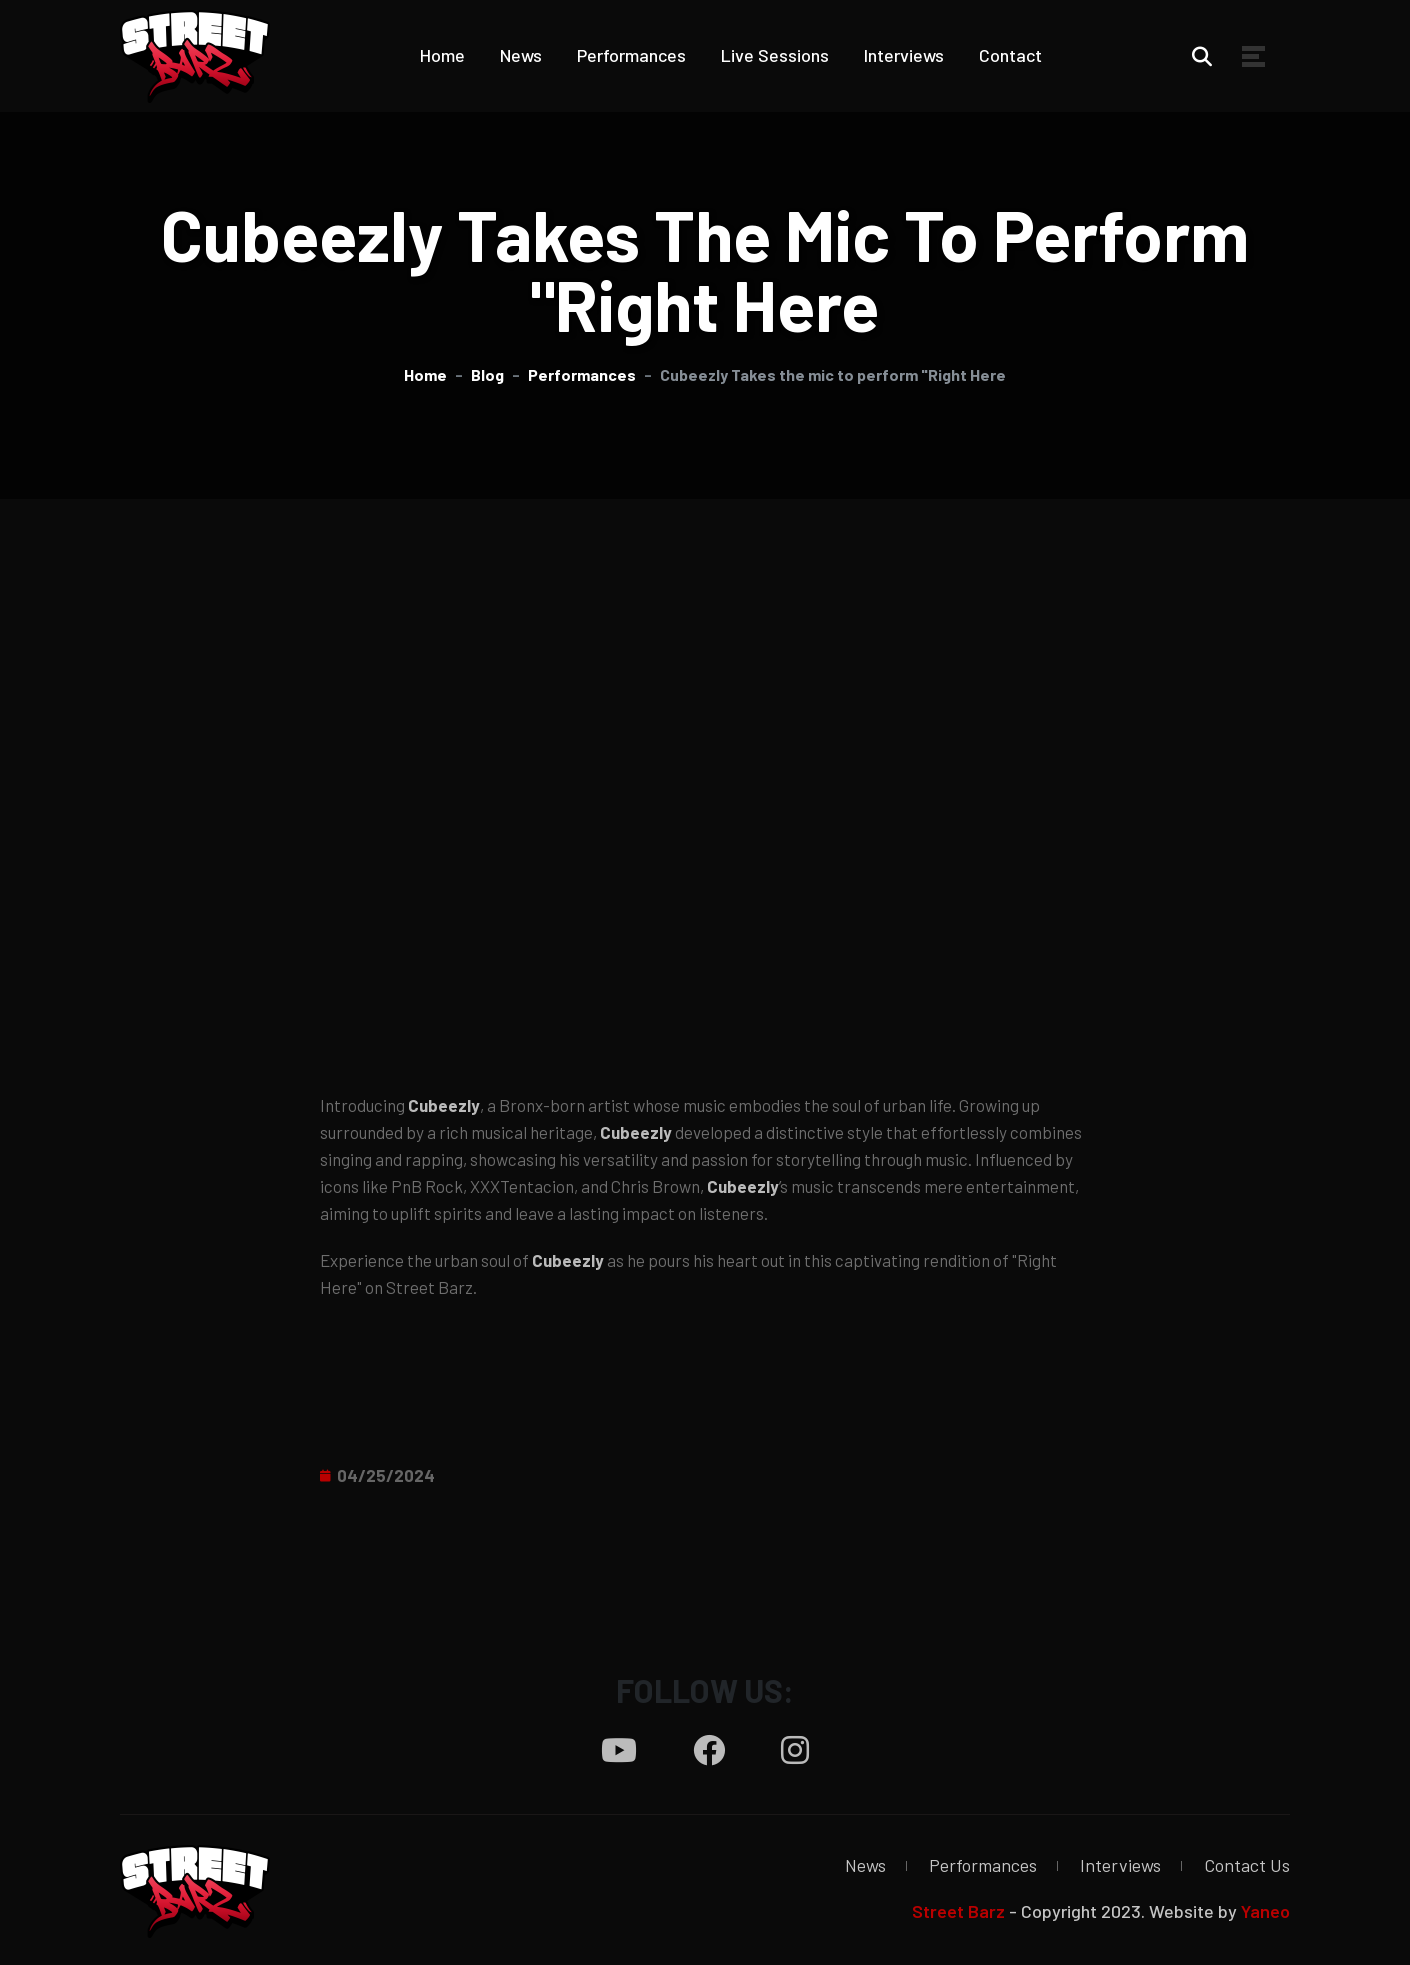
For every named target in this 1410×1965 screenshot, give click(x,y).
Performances (631, 55)
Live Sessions (775, 55)
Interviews (904, 55)
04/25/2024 (386, 1475)
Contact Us (1247, 1865)
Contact (1010, 55)
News (521, 55)
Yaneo (1265, 1911)
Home (442, 55)
